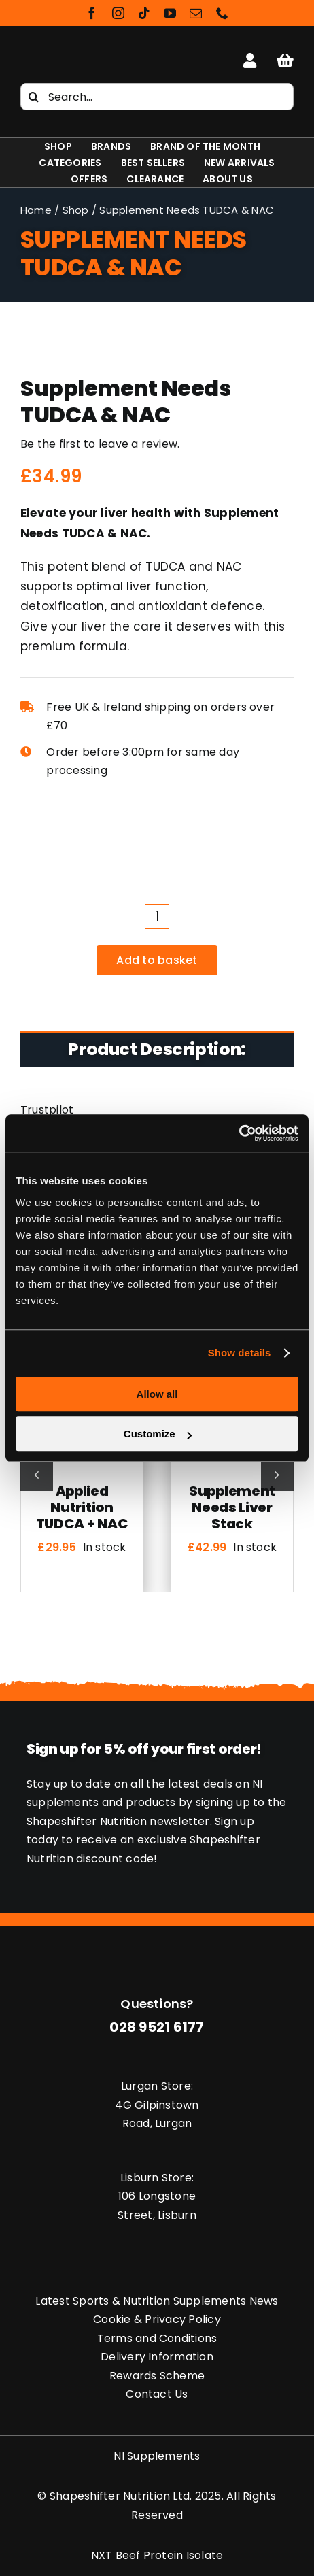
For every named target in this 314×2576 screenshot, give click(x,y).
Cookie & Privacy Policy (157, 2319)
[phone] (222, 13)
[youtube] (170, 13)
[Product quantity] (157, 916)
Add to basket (156, 960)
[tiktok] (144, 13)
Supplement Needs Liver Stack (232, 1507)
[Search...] (157, 96)
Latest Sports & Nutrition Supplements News (156, 2301)
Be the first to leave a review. (99, 444)
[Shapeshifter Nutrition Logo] (63, 55)
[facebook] (92, 13)
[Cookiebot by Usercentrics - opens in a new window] (238, 1133)
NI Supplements (157, 2456)
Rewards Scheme (157, 2375)
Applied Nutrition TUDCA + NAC (82, 1507)
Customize (158, 1433)
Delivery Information (157, 2356)
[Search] (34, 96)
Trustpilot (46, 1110)
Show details (239, 1352)
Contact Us (157, 2394)
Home (36, 210)
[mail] (196, 13)
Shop (76, 210)
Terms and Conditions (157, 2338)
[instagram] (118, 13)
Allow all (157, 1394)
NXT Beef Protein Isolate (157, 2555)
